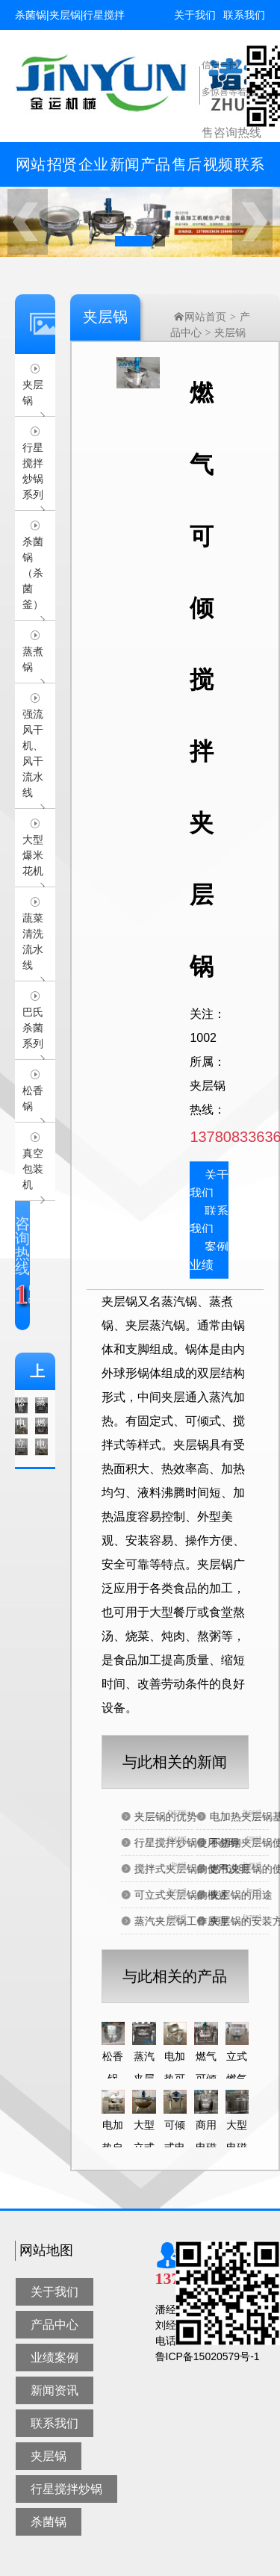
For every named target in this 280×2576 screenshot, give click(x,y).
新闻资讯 (125, 171)
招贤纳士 (62, 171)
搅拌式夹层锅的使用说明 (218, 1869)
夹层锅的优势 (192, 1816)
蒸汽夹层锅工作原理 (208, 1921)
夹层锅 (32, 392)
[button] (133, 241)
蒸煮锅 (32, 659)
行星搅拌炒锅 (66, 2489)
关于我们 (195, 15)
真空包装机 (32, 1169)
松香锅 (32, 1098)
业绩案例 (54, 2357)
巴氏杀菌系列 (32, 1027)
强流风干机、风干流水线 (32, 753)
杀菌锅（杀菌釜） (32, 573)
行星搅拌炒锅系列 (32, 470)
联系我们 (244, 15)
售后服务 (187, 171)
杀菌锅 (48, 2522)
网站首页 (31, 171)
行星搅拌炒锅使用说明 (213, 1843)
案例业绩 (209, 1256)
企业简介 (93, 171)
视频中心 (218, 171)
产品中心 (155, 171)
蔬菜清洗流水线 (32, 941)
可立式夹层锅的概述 (208, 1895)
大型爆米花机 (32, 855)
